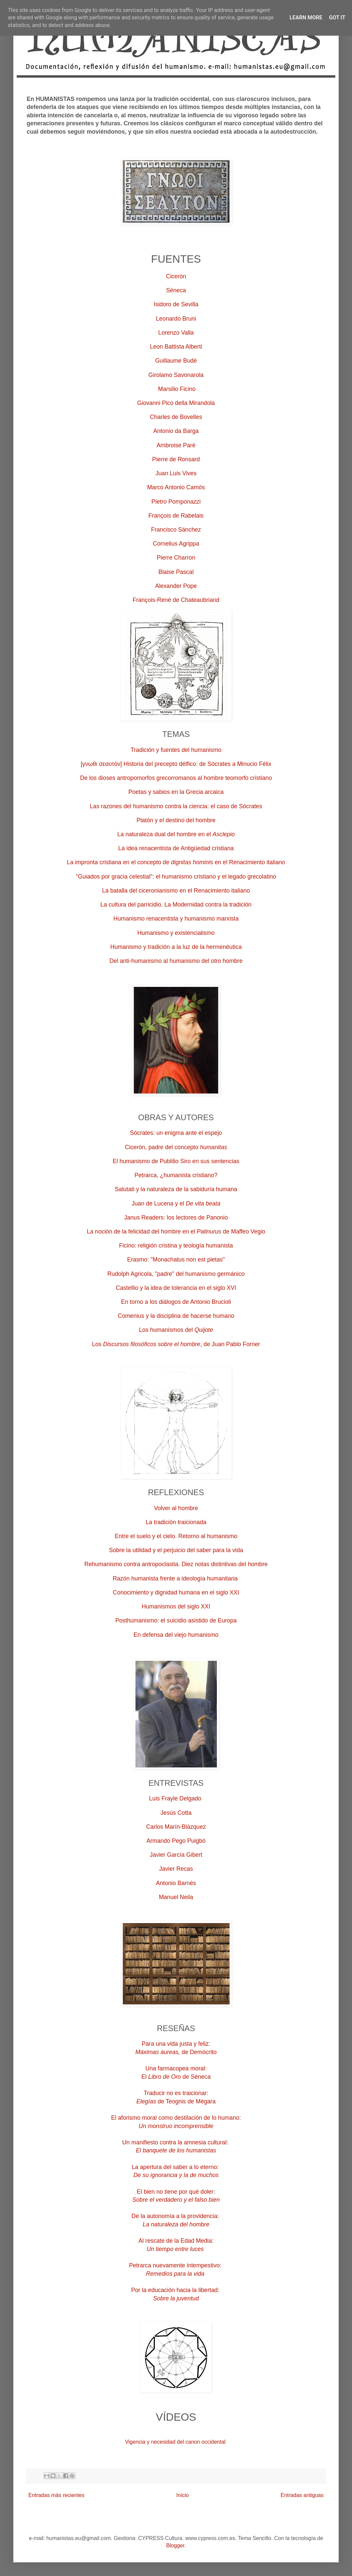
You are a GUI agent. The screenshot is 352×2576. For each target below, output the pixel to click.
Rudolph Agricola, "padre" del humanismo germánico (176, 1274)
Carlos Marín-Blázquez (176, 1826)
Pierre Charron (176, 557)
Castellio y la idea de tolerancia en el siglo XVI (176, 1288)
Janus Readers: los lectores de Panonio (176, 1217)
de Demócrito (176, 2052)
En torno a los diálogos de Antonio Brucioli (176, 1301)
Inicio (182, 2495)
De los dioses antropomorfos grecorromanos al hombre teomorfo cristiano (176, 778)
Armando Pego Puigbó (176, 1840)
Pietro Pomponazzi (176, 501)
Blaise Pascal (176, 572)
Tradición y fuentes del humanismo (175, 750)
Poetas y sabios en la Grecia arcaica (176, 792)
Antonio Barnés (176, 1883)
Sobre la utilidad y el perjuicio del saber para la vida (176, 1550)
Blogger (175, 2545)
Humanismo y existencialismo (176, 933)
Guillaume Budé (176, 360)
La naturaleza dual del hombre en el (176, 834)
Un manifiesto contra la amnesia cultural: (176, 2142)
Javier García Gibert (176, 1854)
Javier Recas (176, 1868)
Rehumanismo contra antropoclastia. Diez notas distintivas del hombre (176, 1564)
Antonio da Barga (176, 431)
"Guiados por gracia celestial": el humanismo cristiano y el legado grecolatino (176, 876)
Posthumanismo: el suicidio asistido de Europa (176, 1620)
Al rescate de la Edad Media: (176, 2240)
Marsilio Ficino (176, 389)
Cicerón (176, 276)
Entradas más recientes (56, 2495)
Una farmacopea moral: (176, 2068)
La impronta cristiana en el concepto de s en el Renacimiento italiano (176, 862)
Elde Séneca (176, 2076)
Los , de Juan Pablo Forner (176, 1344)
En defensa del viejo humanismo (175, 1634)
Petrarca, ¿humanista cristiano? (175, 1175)
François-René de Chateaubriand (175, 600)
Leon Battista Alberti (176, 346)
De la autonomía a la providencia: (176, 2216)
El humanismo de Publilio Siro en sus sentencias (176, 1161)
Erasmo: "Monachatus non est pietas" (176, 1259)
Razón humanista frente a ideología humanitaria (175, 1578)
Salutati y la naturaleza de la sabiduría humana (176, 1189)
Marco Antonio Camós (176, 487)
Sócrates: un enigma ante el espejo (176, 1133)
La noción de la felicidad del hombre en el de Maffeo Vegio (176, 1231)
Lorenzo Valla (176, 332)
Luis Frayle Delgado (175, 1798)
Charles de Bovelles (176, 417)
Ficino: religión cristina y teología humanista (176, 1245)
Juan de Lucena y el (175, 1203)
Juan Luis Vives (176, 473)
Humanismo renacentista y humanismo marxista (176, 918)
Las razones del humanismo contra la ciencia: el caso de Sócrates (176, 806)
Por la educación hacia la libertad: (176, 2290)
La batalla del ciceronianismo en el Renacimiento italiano (176, 890)
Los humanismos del (176, 1329)
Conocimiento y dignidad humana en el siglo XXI (176, 1592)
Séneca (176, 290)
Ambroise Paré (175, 445)
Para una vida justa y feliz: (176, 2043)
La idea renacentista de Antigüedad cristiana (176, 848)
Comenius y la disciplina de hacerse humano (176, 1315)
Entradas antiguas (302, 2495)
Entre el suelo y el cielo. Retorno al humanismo (176, 1536)
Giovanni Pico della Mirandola (176, 403)
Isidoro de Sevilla (176, 304)
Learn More (306, 17)
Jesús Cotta (176, 1812)
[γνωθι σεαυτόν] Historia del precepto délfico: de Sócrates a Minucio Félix (176, 764)
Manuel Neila (176, 1897)
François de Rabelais (176, 515)
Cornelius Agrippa (176, 543)
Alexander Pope (176, 586)
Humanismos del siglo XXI (176, 1606)
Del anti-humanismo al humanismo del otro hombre (176, 961)
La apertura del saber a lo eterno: (176, 2167)
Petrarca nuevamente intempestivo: (176, 2265)
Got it (337, 17)
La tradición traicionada (176, 1522)
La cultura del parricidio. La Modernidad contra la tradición (176, 904)
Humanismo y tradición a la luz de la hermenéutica (176, 947)
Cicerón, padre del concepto (176, 1147)
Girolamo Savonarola (176, 375)
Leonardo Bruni (176, 318)
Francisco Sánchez (176, 529)
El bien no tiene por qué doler (175, 2191)
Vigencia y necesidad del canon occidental (175, 2442)
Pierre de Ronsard (176, 459)
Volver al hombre (176, 1508)
